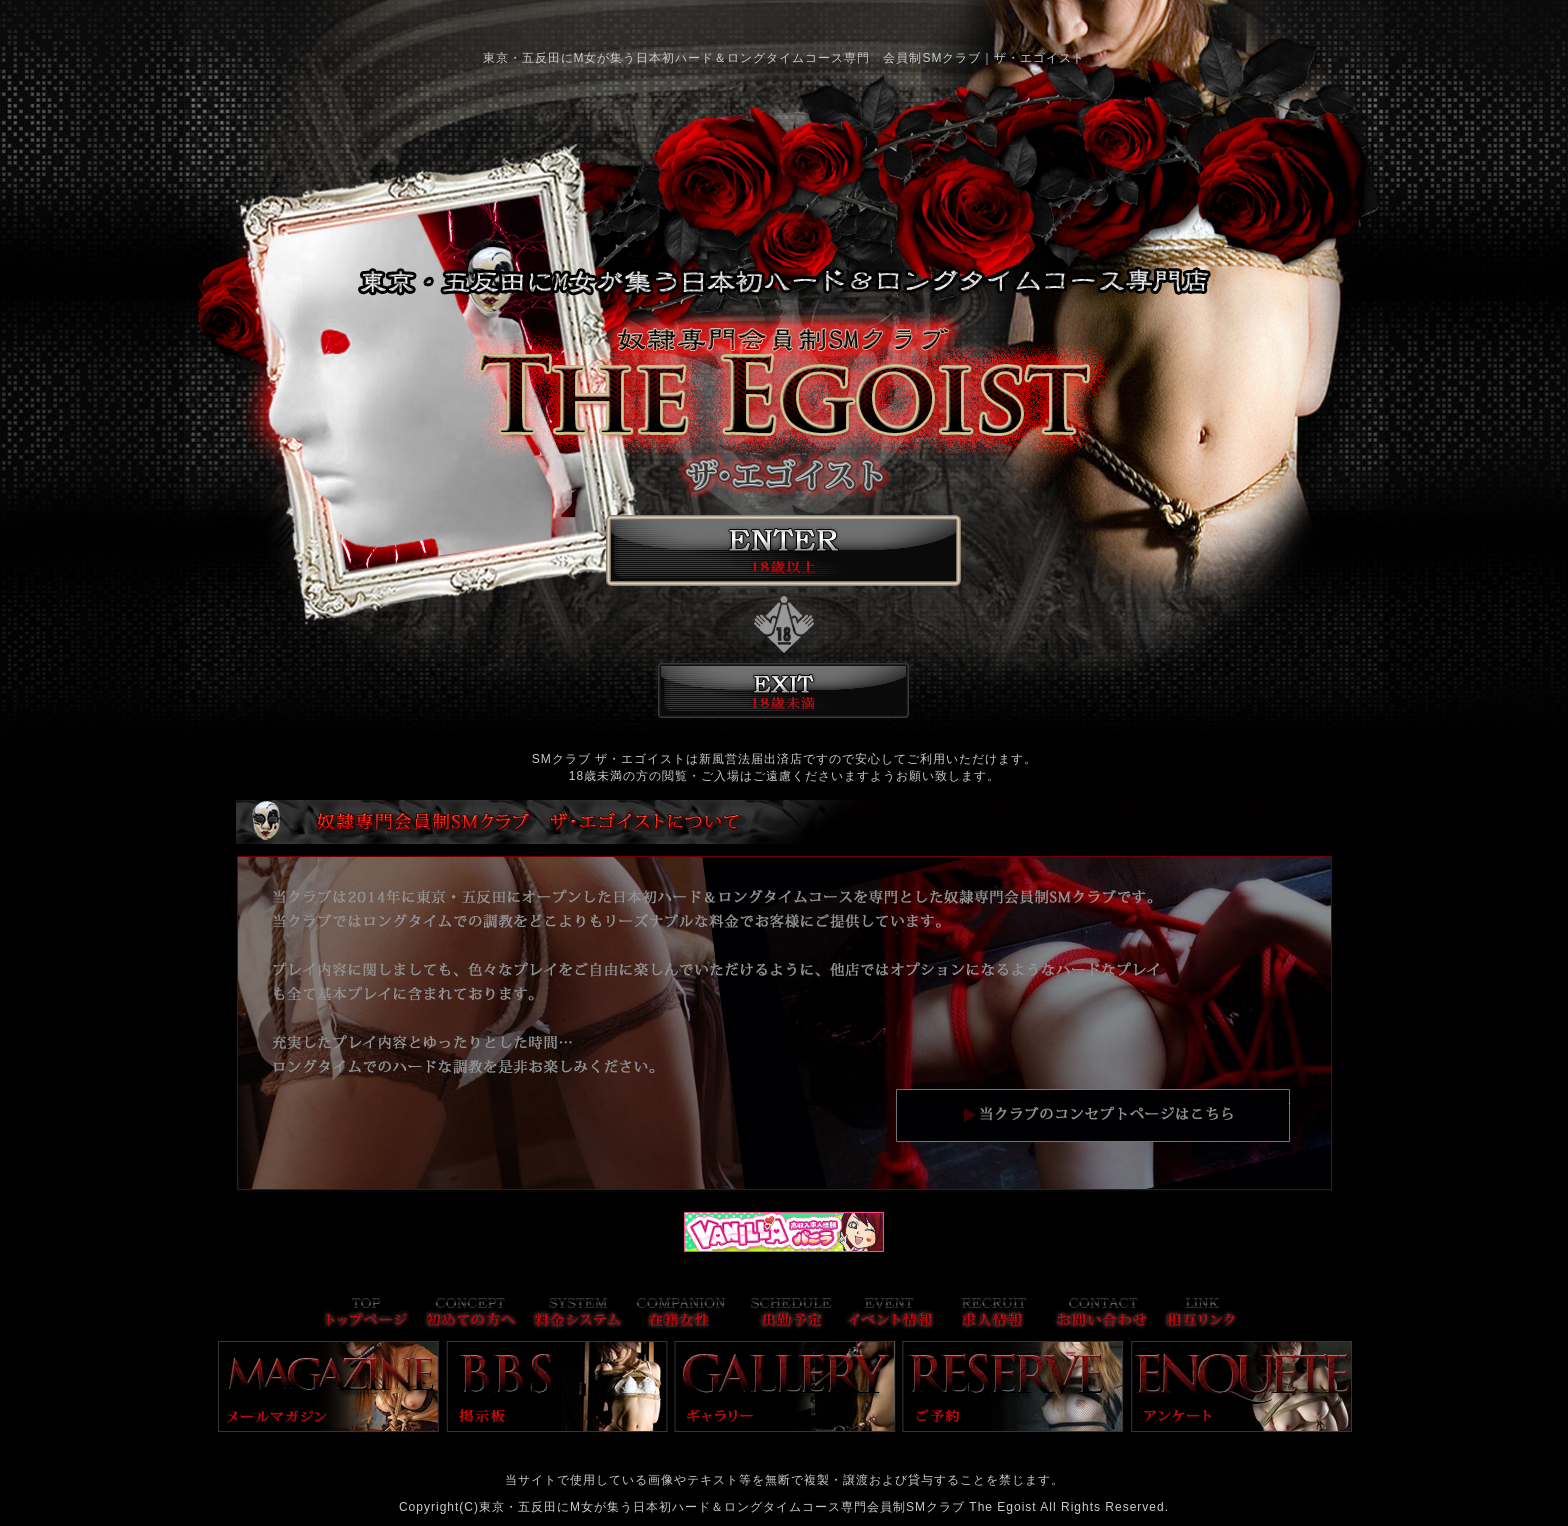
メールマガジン (329, 1386)
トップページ (366, 1314)
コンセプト (471, 1314)
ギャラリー (785, 1386)
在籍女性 (681, 1314)
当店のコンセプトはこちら (1093, 1115)
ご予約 (1013, 1386)
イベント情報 (889, 1314)
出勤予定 (791, 1314)
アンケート (1242, 1386)
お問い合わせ (1102, 1314)
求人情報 (994, 1314)
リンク (1201, 1314)
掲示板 (557, 1386)
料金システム (578, 1314)
